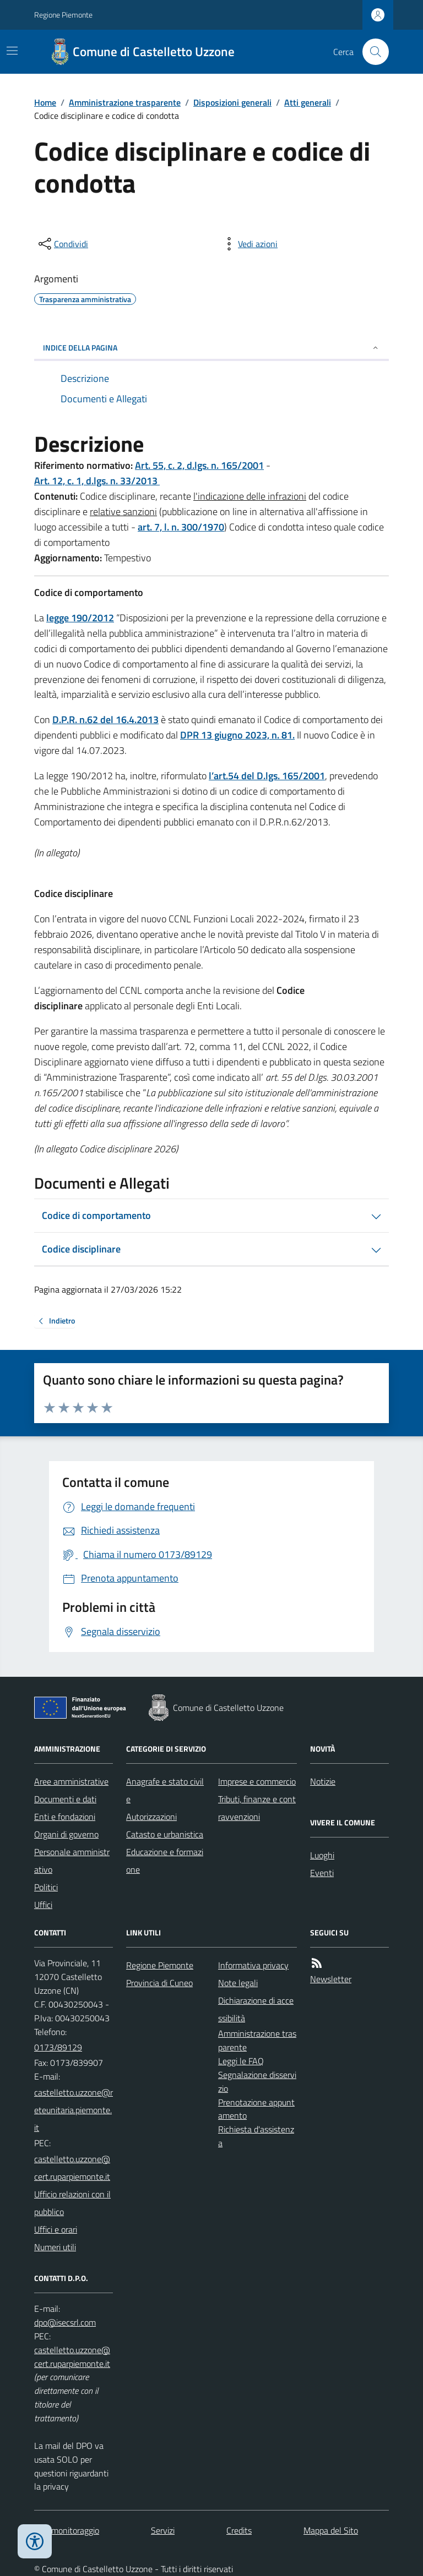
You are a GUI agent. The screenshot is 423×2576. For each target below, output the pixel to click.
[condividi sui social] (62, 244)
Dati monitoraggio (66, 2530)
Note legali (238, 1982)
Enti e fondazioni (64, 1816)
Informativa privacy (253, 1965)
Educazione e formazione (164, 1860)
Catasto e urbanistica (164, 1834)
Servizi (163, 2530)
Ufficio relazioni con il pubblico (72, 2202)
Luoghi (322, 1855)
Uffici (43, 1904)
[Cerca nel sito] (371, 52)
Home (45, 102)
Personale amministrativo (72, 1860)
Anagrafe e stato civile (165, 1790)
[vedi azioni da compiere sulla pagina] (249, 244)
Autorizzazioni (151, 1816)
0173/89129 (58, 2047)
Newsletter (330, 1979)
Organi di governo (66, 1834)
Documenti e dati (65, 1799)
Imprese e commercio (257, 1781)
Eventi (322, 1872)
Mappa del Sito (330, 2530)
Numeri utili (55, 2247)
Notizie (322, 1781)
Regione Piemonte (63, 14)
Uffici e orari (55, 2229)
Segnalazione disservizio (257, 2081)
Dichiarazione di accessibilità (256, 2009)
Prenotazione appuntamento (256, 2109)
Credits (239, 2530)
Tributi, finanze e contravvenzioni (257, 1807)
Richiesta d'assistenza (256, 2136)
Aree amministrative (71, 1781)
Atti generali (307, 102)
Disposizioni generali (232, 102)
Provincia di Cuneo (159, 1982)
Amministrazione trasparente (125, 102)
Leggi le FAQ (241, 2061)
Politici (46, 1887)
